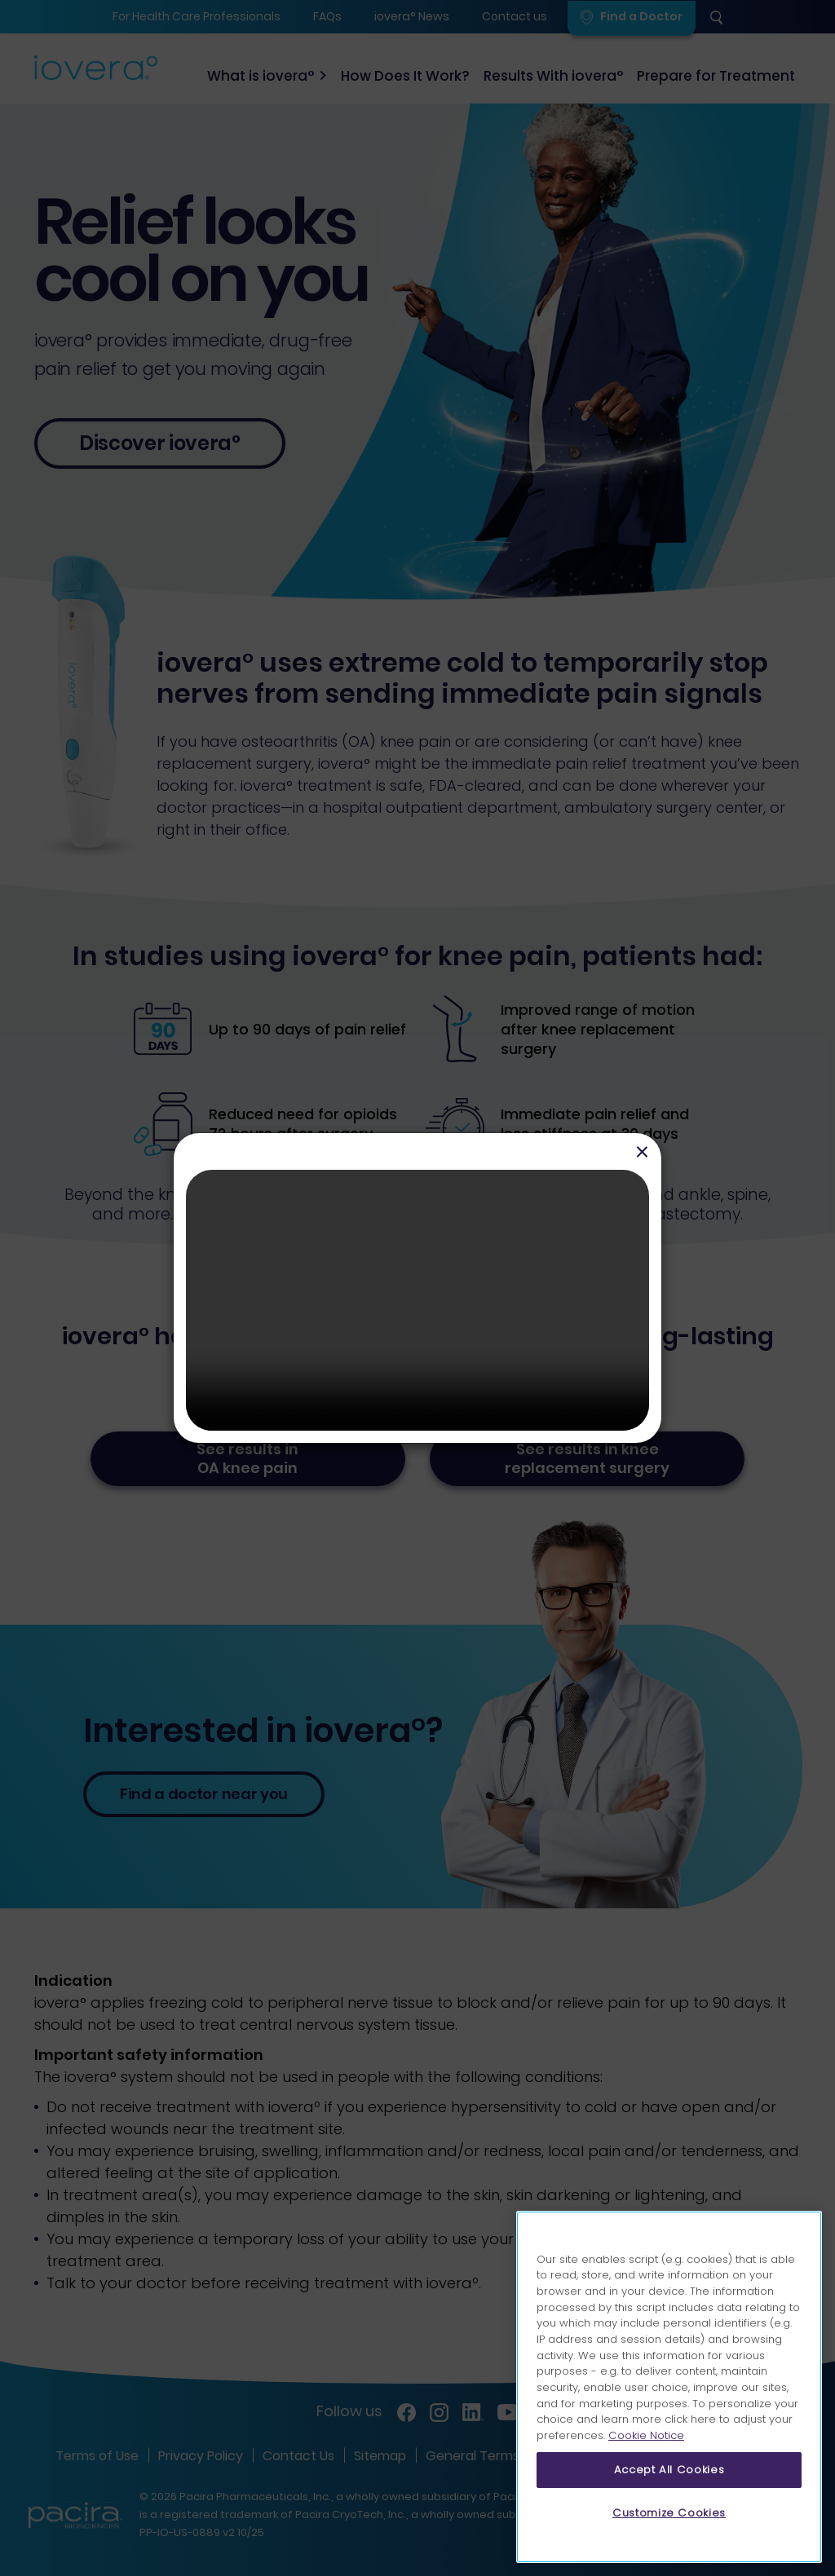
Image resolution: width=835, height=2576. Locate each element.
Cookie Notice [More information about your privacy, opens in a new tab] (646, 2435)
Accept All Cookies (669, 2469)
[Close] (642, 1151)
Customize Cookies (669, 2513)
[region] (669, 2387)
